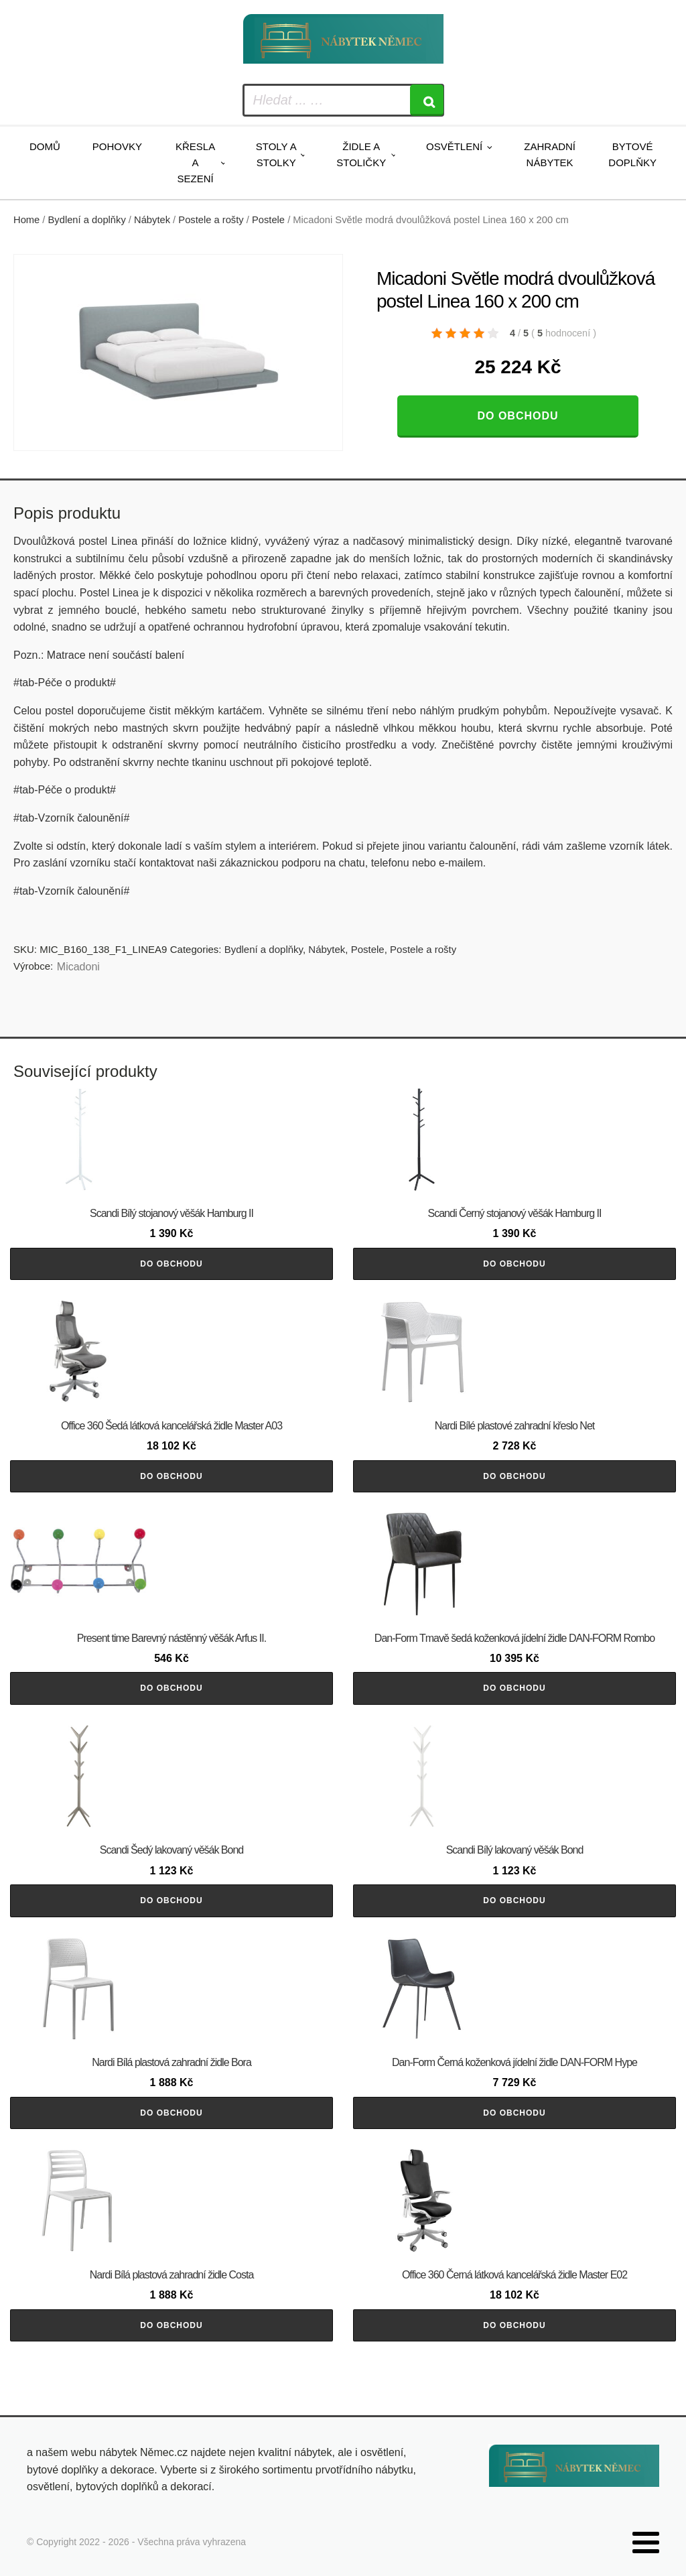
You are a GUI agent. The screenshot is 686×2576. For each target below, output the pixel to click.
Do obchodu (517, 416)
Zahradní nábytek (549, 154)
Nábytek (152, 219)
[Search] (426, 100)
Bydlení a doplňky (87, 219)
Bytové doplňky (632, 154)
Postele (268, 219)
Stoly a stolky (276, 154)
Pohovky (117, 146)
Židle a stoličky (361, 154)
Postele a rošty (210, 219)
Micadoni (78, 966)
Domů (44, 146)
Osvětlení (454, 146)
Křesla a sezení (195, 162)
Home (26, 219)
